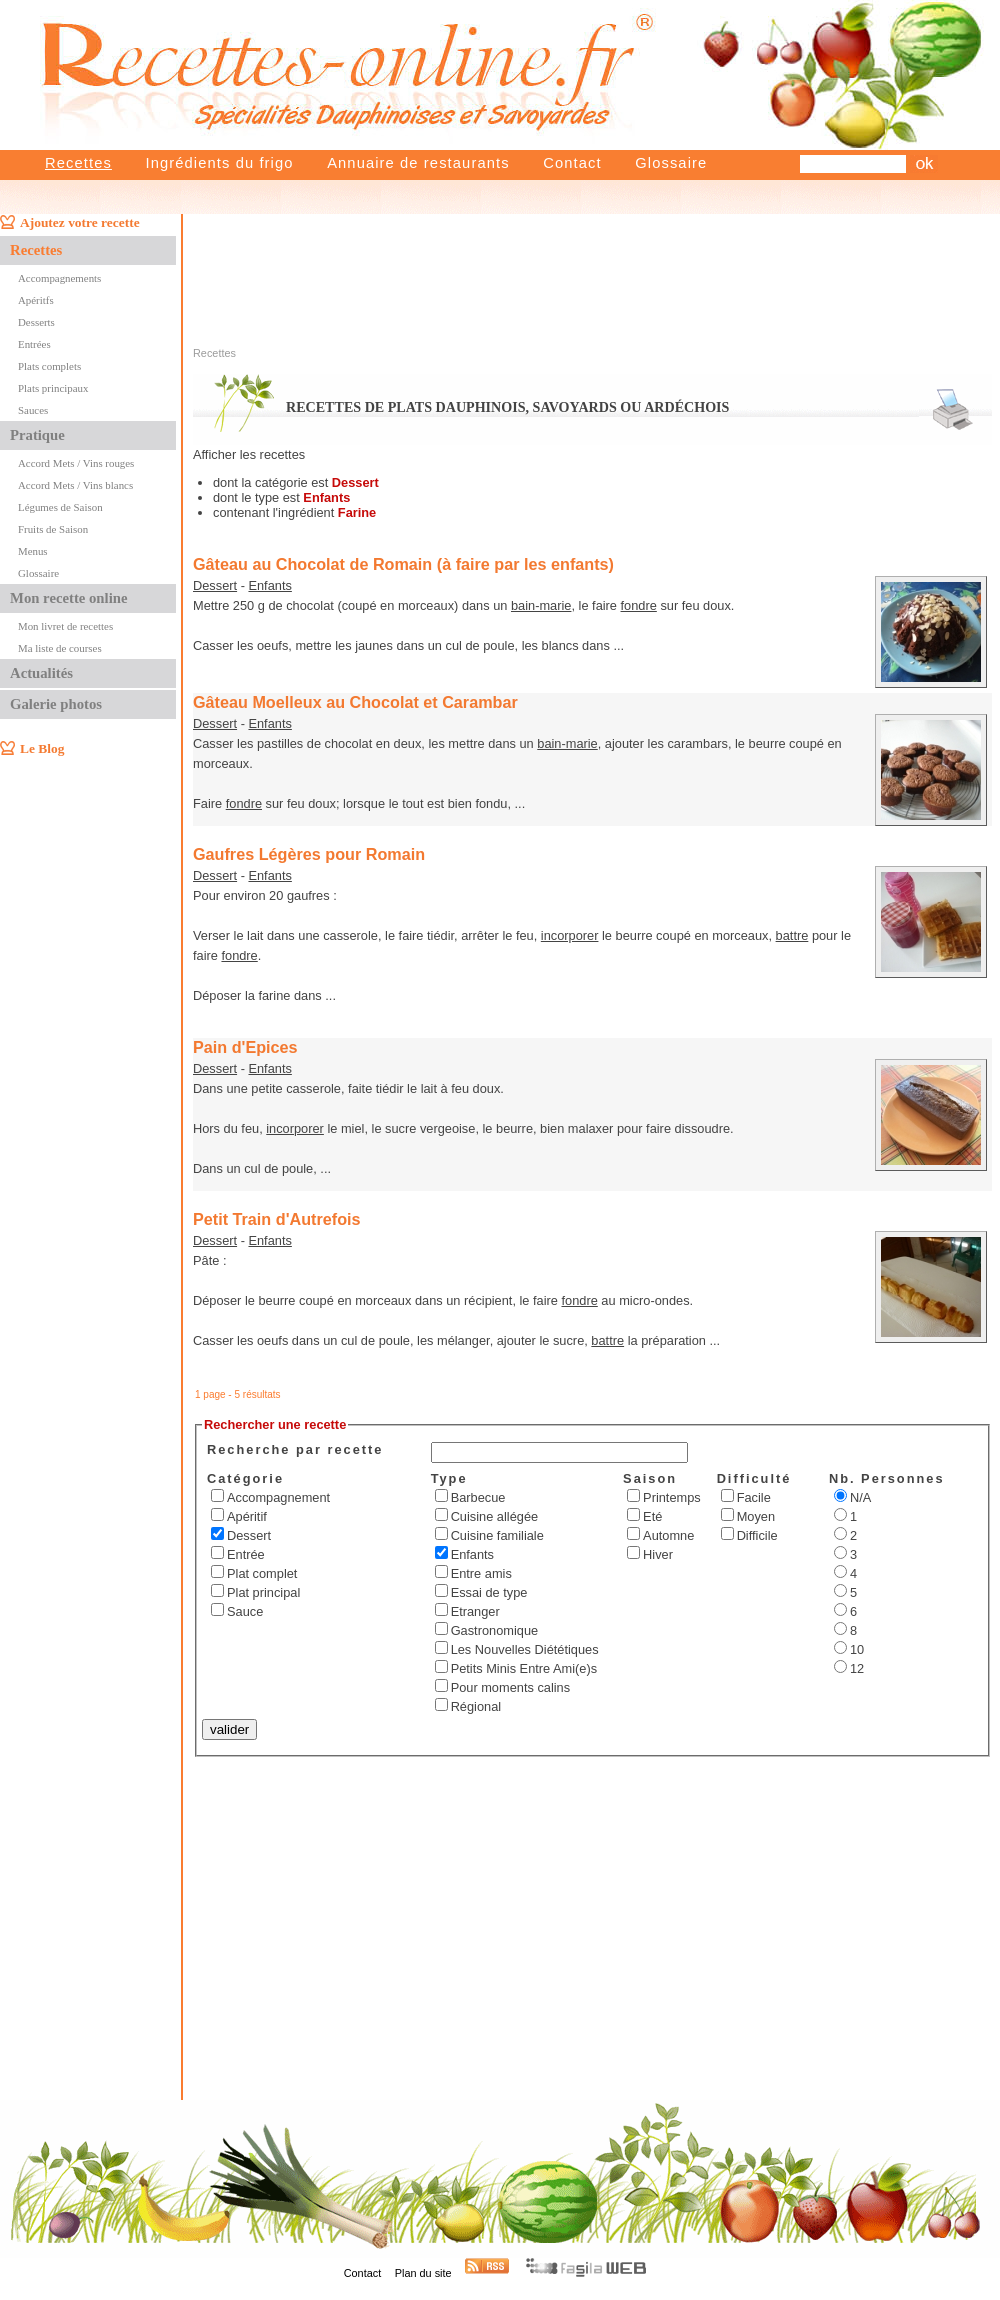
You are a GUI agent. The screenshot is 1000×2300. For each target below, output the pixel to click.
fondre (639, 605)
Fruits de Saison (53, 529)
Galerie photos (56, 704)
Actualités (41, 673)
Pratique (37, 435)
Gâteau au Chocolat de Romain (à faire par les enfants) (403, 564)
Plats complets (49, 366)
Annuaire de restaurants (418, 163)
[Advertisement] (623, 258)
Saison (650, 1478)
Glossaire (671, 163)
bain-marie (541, 605)
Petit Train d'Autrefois (277, 1219)
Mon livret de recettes (65, 626)
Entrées (34, 344)
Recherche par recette (295, 1449)
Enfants (269, 585)
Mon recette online (68, 598)
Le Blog (42, 748)
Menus (33, 551)
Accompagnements (59, 278)
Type (449, 1478)
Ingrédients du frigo (219, 163)
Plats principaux (53, 388)
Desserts (36, 322)
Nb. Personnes (887, 1478)
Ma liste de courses (60, 648)
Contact (572, 163)
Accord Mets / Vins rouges (76, 463)
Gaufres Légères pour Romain (309, 854)
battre (792, 935)
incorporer (570, 935)
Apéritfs (36, 300)
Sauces (33, 410)
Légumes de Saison (60, 507)
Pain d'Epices (245, 1047)
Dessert (215, 585)
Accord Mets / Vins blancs (75, 485)
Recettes (78, 163)
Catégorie (245, 1478)
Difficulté (754, 1478)
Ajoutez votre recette (80, 222)
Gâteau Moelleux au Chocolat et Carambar (355, 702)
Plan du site (423, 2273)
